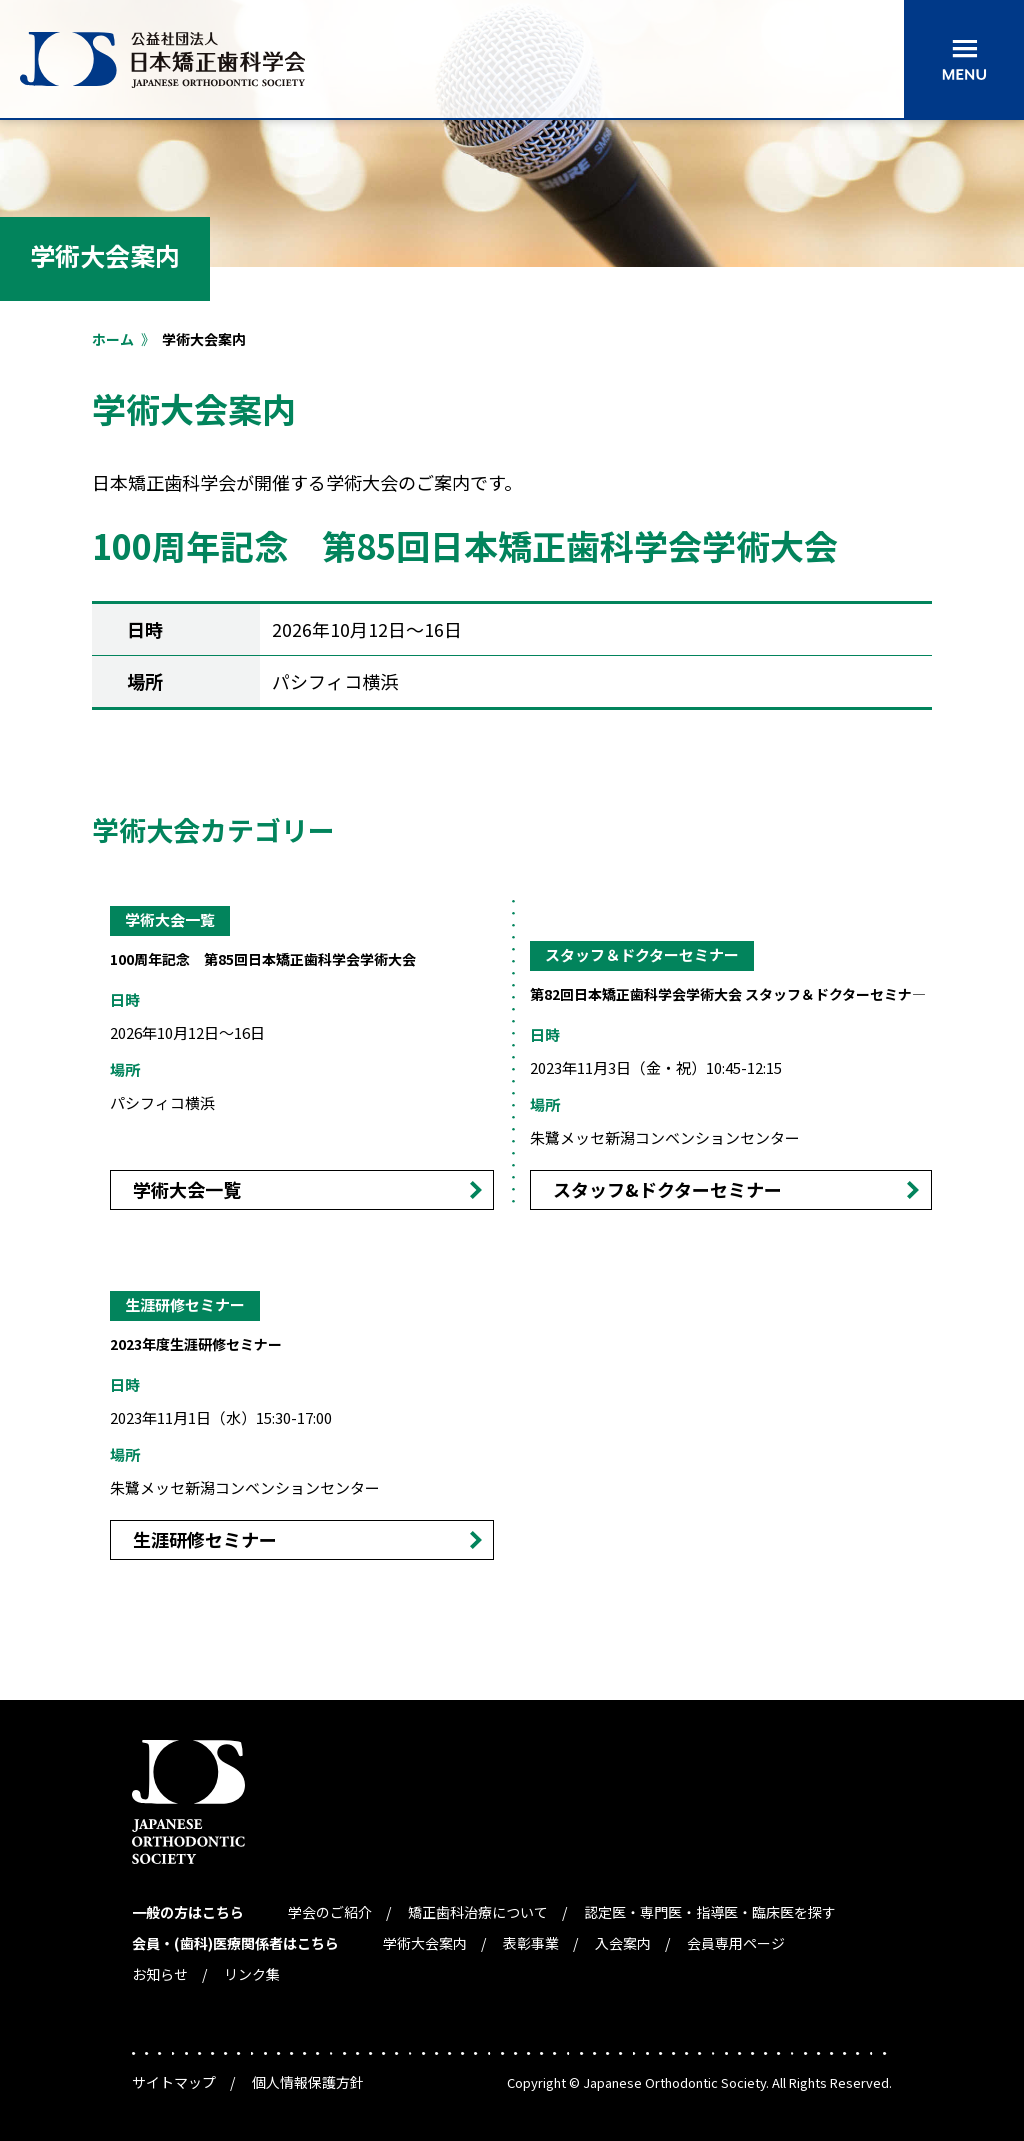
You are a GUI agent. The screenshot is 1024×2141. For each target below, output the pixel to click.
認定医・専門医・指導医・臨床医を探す (710, 1912)
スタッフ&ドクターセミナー (667, 1189)
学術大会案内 (425, 1943)
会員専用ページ (736, 1943)
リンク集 (252, 1974)
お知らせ (160, 1974)
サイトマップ (174, 2082)
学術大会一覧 (187, 1189)
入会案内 (623, 1943)
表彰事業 (531, 1943)
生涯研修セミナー (205, 1539)
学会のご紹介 (330, 1912)
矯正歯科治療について (478, 1912)
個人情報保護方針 (308, 2082)
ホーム (113, 339)
